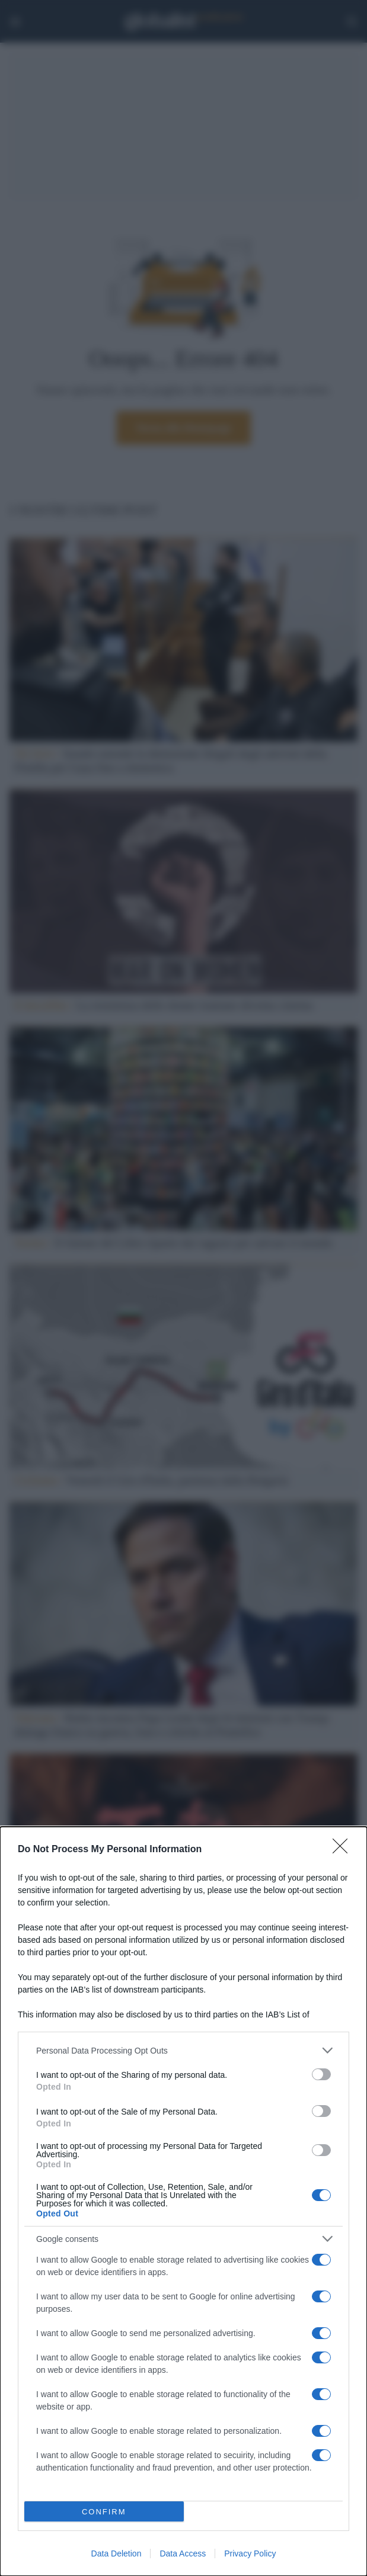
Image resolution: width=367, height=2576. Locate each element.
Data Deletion (116, 2553)
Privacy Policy (250, 2553)
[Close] (344, 1850)
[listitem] (183, 2050)
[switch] (321, 2074)
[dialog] (183, 2201)
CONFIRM (104, 2511)
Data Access (182, 2553)
